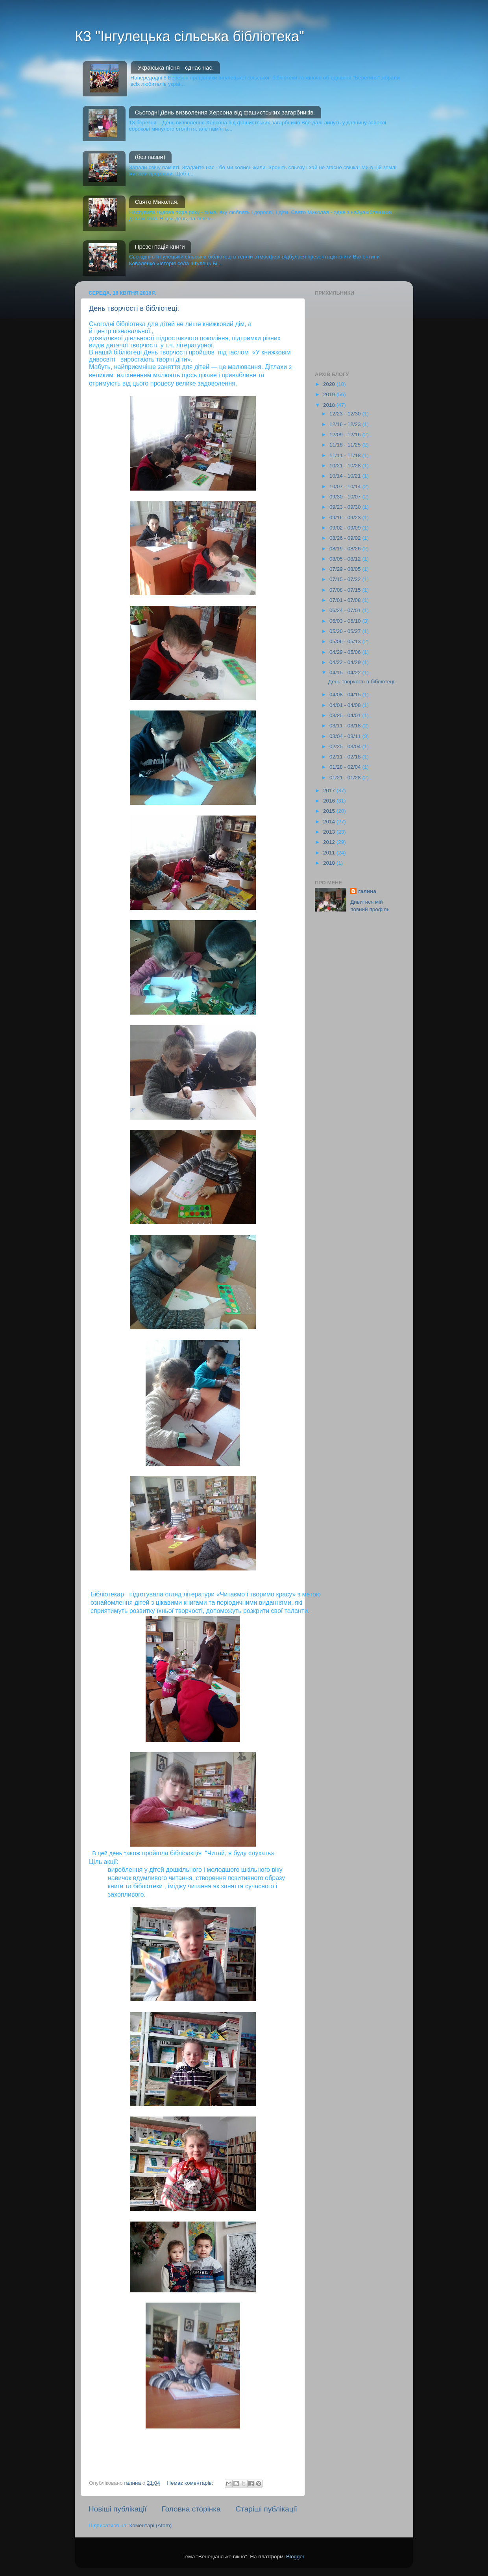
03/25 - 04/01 (345, 715)
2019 (329, 394)
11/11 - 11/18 (345, 455)
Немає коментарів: (190, 2483)
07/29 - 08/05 (345, 569)
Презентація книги (160, 246)
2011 (329, 853)
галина (367, 891)
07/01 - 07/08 (345, 600)
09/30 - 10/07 (345, 497)
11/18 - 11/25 (345, 445)
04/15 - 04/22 (345, 672)
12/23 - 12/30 (345, 414)
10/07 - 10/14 (345, 486)
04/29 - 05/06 (345, 652)
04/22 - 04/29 (345, 662)
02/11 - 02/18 (345, 757)
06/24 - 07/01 (345, 610)
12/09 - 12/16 (345, 434)
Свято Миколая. (157, 201)
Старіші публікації (266, 2509)
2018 (329, 405)
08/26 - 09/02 (345, 538)
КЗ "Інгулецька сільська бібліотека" (189, 36)
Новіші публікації (118, 2509)
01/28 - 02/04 (345, 767)
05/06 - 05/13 (345, 641)
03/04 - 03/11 (345, 736)
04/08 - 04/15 (345, 695)
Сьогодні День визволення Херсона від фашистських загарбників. (225, 112)
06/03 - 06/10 (345, 621)
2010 (329, 863)
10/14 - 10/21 (345, 476)
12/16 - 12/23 (345, 424)
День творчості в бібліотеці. (134, 308)
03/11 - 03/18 (345, 726)
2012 (329, 842)
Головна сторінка (191, 2509)
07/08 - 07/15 (345, 590)
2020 (329, 384)
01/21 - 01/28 (345, 778)
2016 (329, 801)
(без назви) (150, 156)
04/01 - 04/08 (345, 705)
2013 (329, 832)
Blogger (295, 2556)
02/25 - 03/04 (345, 746)
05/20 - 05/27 (345, 631)
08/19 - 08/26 (345, 549)
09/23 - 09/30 (345, 507)
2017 (329, 790)
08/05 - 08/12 (345, 559)
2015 (329, 811)
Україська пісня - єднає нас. (176, 67)
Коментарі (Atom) (150, 2525)
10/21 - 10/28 (345, 466)
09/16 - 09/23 (345, 517)
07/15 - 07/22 (345, 579)
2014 (329, 822)
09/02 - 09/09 (345, 528)
